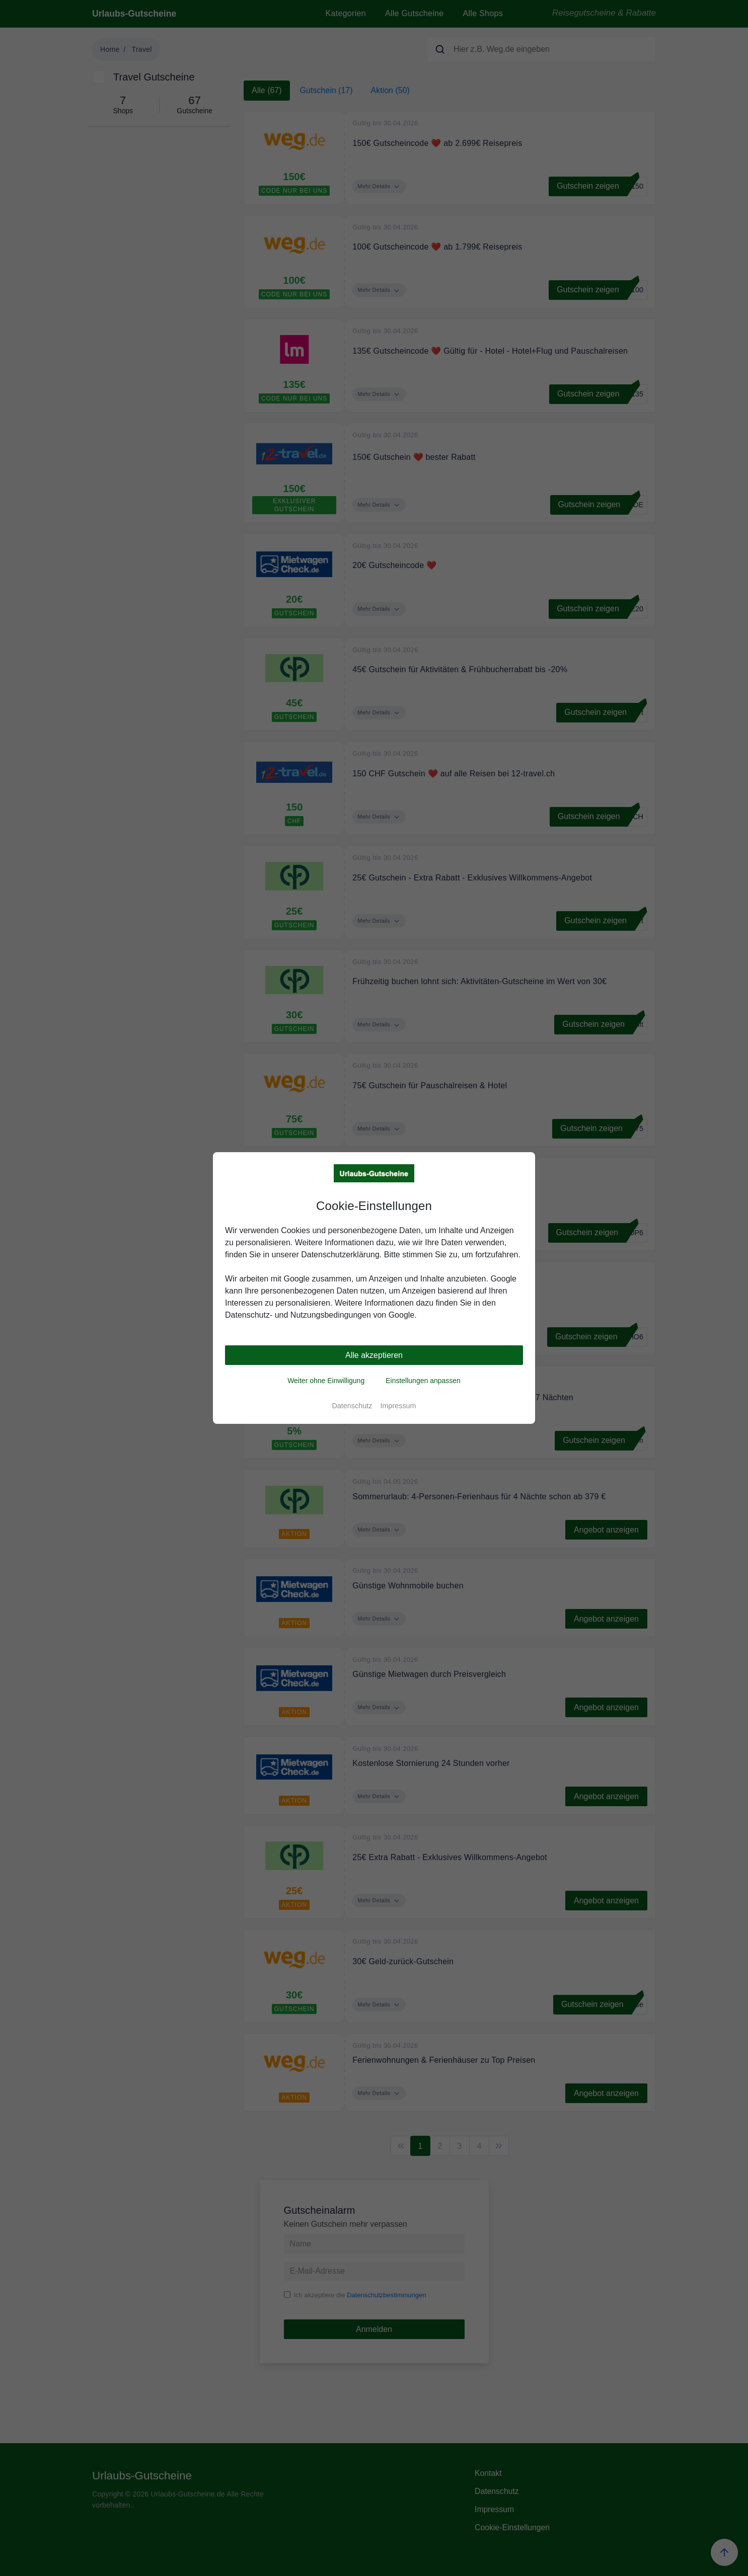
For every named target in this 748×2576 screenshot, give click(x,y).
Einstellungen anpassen (423, 1381)
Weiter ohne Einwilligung (325, 1381)
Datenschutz (352, 1406)
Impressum (398, 1406)
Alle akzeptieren (374, 1355)
